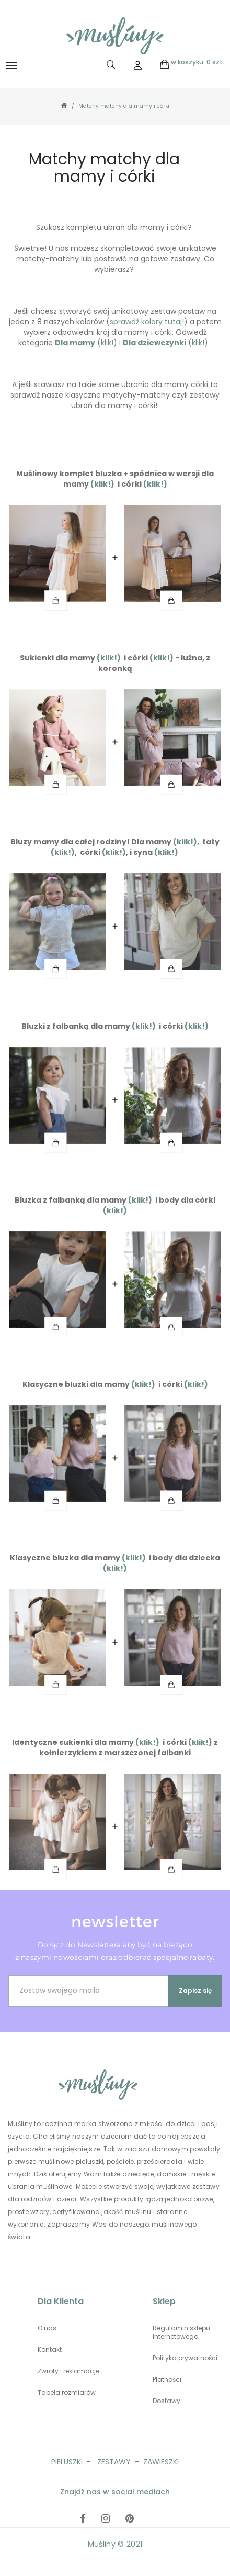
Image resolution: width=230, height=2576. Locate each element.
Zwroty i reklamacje (68, 2371)
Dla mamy (75, 342)
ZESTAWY (114, 2462)
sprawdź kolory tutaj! (147, 321)
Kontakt (50, 2350)
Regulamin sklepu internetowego (181, 2332)
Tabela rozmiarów (67, 2392)
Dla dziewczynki (154, 342)
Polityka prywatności (185, 2358)
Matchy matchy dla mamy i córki (123, 106)
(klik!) (102, 484)
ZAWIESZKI (161, 2462)
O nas (47, 2328)
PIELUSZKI (67, 2462)
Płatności (167, 2379)
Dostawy (166, 2401)
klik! (107, 342)
